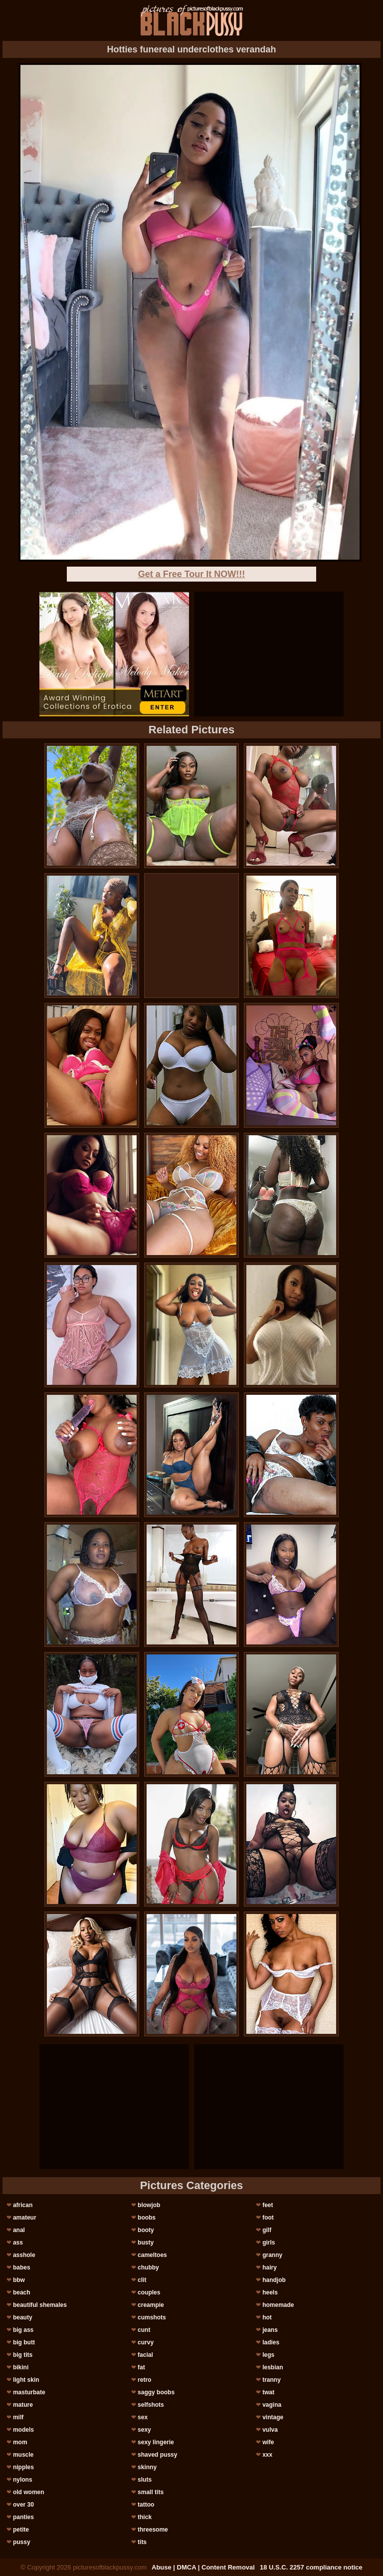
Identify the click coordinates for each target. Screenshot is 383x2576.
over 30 (23, 2504)
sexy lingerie (156, 2442)
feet (267, 2205)
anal (19, 2230)
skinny (147, 2467)
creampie (151, 2304)
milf (18, 2417)
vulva (270, 2429)
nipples (23, 2467)
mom (20, 2442)
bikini (20, 2367)
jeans (270, 2329)
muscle (23, 2454)
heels (270, 2292)
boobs (147, 2217)
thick (145, 2517)
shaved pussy (157, 2454)
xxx (267, 2454)
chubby (148, 2267)
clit (142, 2279)
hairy (269, 2267)
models (23, 2429)
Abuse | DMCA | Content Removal (203, 2567)
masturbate (29, 2392)
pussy (21, 2542)
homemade (278, 2304)
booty (146, 2230)
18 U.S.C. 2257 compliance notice (311, 2567)
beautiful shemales (40, 2304)
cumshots (152, 2317)
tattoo (146, 2504)
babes (21, 2267)
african (22, 2205)
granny (272, 2255)
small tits (151, 2492)
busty (146, 2242)
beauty (22, 2317)
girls (268, 2242)
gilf (266, 2230)
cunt (144, 2329)
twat (268, 2392)
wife (268, 2442)
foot (268, 2217)
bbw (19, 2279)
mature (23, 2404)
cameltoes (152, 2255)
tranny (271, 2379)
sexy (144, 2429)
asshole (24, 2255)
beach (21, 2292)
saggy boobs (156, 2392)
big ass (23, 2329)
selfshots (151, 2404)
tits (142, 2542)
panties (23, 2517)
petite (21, 2529)
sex (143, 2417)
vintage (272, 2417)
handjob (274, 2279)
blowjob (149, 2205)
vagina (271, 2404)
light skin (26, 2379)
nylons (22, 2479)
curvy (146, 2342)
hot (267, 2317)
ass (18, 2242)
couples (149, 2292)
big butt (24, 2342)
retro (144, 2379)
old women (28, 2492)
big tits (22, 2354)
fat (141, 2367)
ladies (270, 2342)
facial (145, 2354)
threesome (153, 2529)
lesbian (272, 2367)
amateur (24, 2217)
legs (268, 2354)
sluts (145, 2479)
